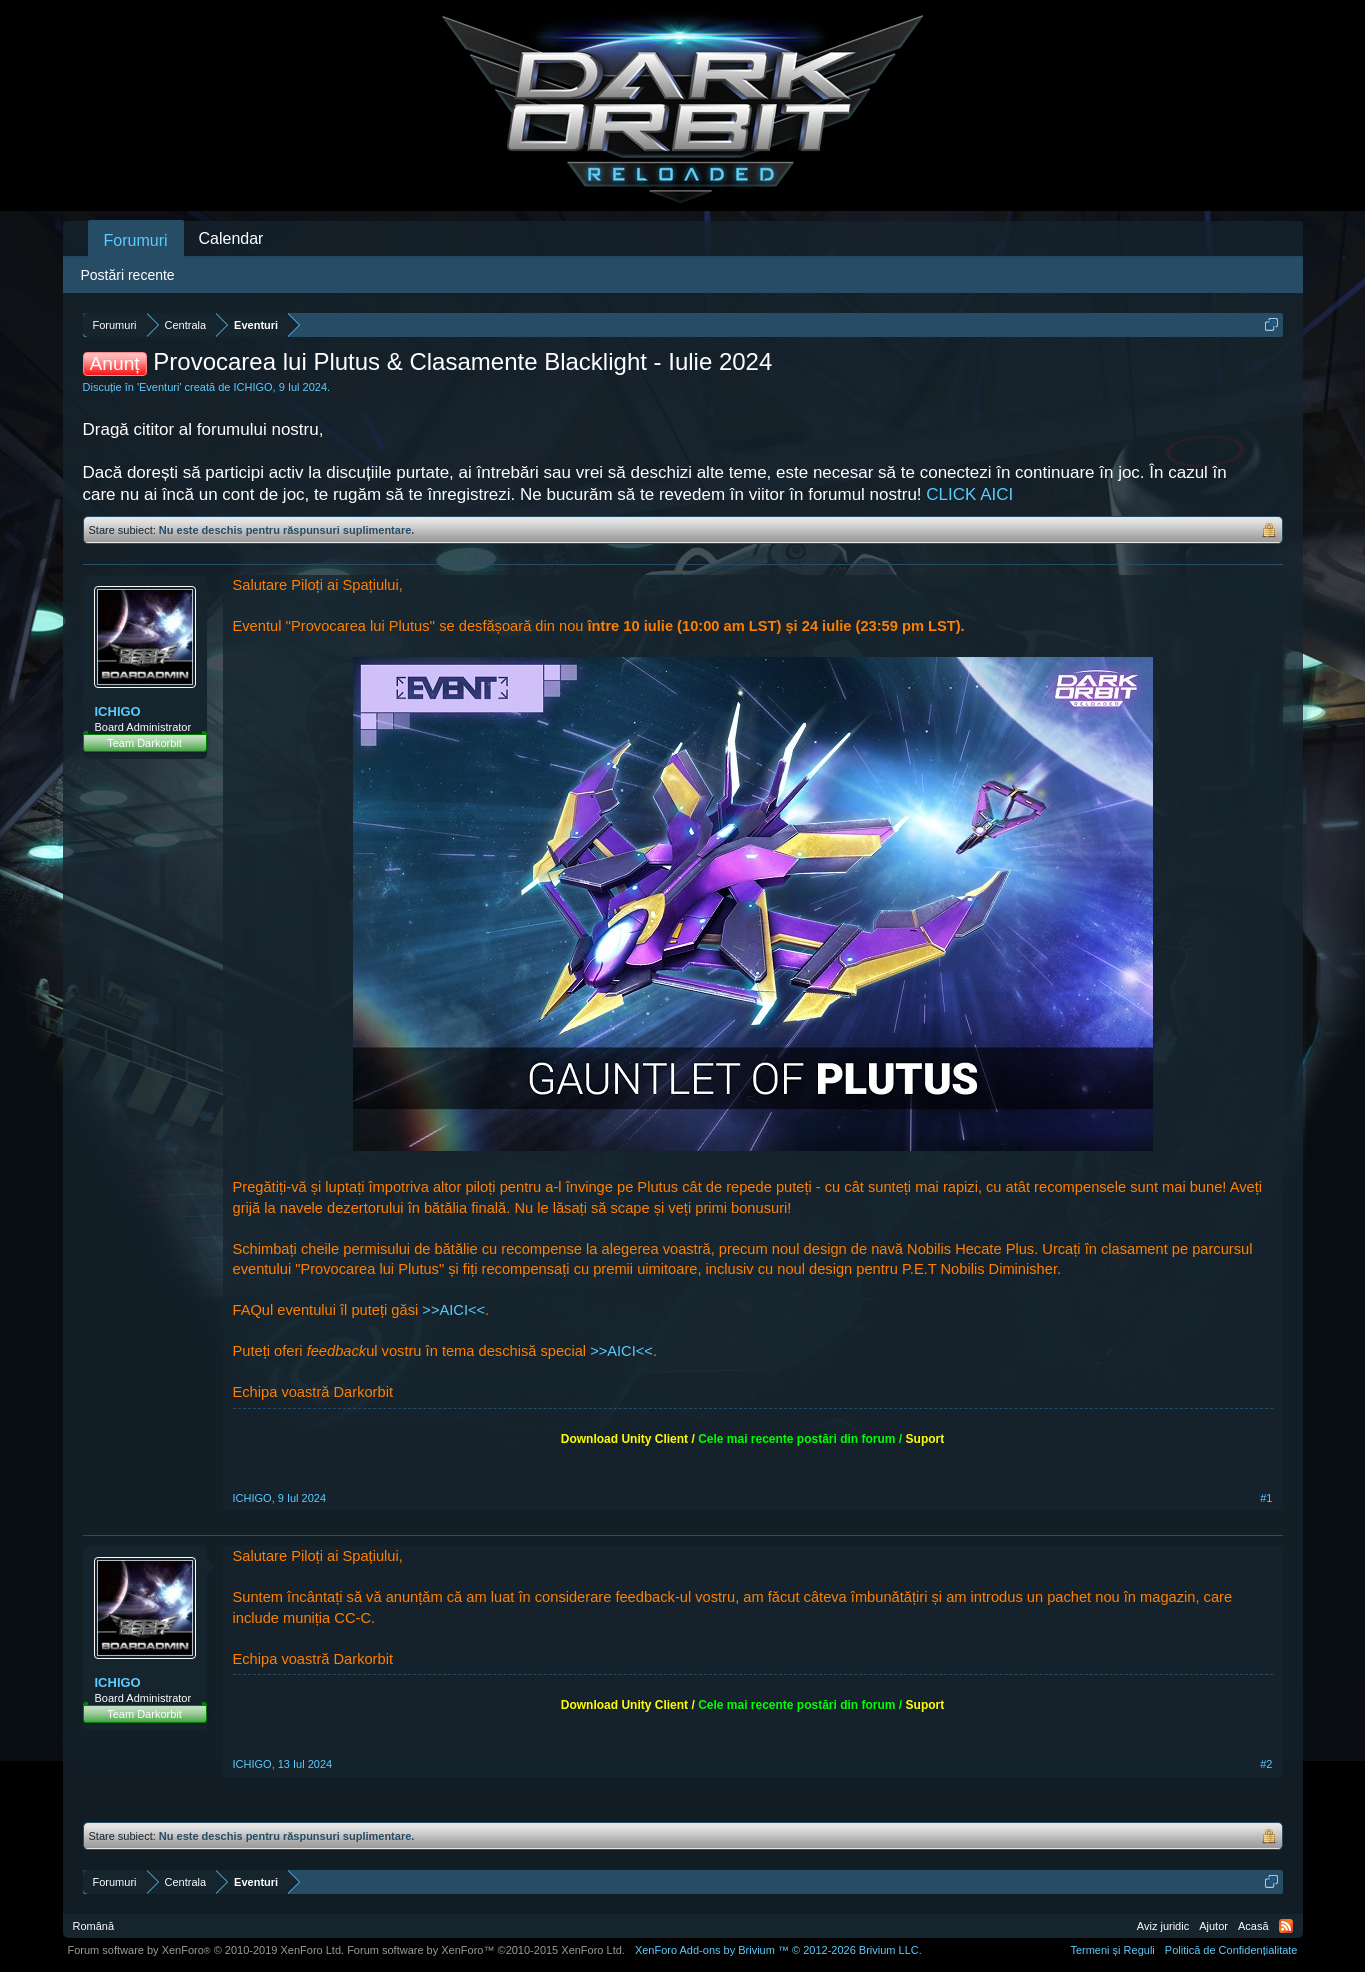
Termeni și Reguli (1112, 1950)
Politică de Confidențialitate (1231, 1950)
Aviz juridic (1163, 1926)
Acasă (1253, 1926)
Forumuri (136, 240)
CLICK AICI (969, 494)
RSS (1286, 1926)
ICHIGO (252, 387)
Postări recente (128, 275)
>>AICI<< (453, 1310)
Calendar (231, 238)
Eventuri (159, 387)
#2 (1266, 1764)
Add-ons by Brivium (778, 1950)
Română (94, 1926)
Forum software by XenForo (206, 1950)
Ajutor (1213, 1926)
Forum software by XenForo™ (486, 1950)
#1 (1266, 1498)
